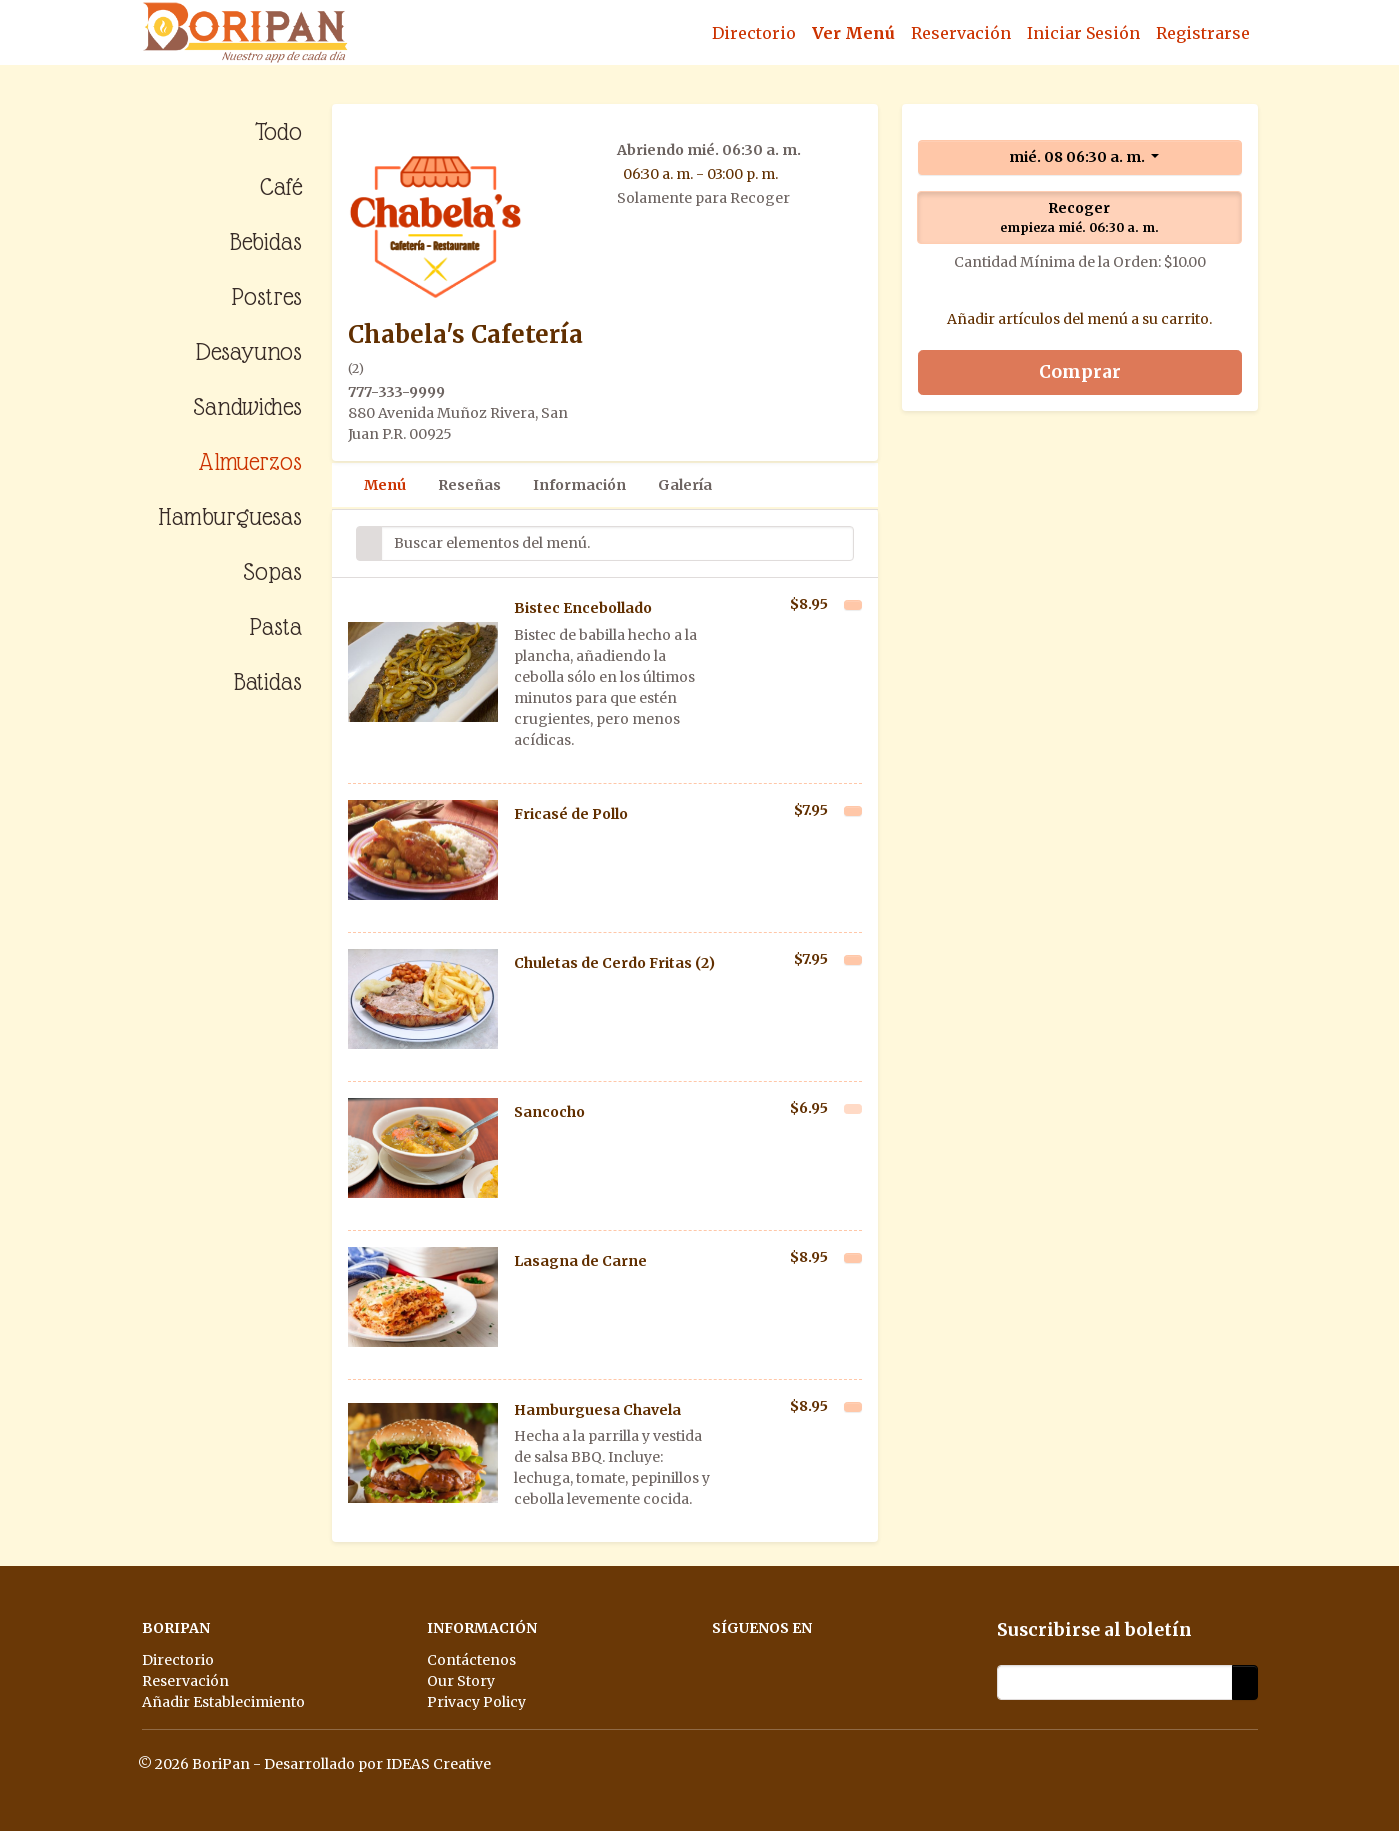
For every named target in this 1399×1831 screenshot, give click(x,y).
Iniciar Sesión (1083, 33)
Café (281, 186)
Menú (385, 485)
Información (579, 485)
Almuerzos (250, 461)
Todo (278, 131)
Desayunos (249, 351)
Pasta (275, 626)
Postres (266, 296)
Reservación (961, 33)
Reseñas (469, 485)
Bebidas (266, 241)
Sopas (272, 571)
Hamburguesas (230, 516)
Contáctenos (471, 1660)
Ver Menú (853, 33)
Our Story (461, 1681)
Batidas (268, 681)
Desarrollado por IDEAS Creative (377, 1764)
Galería (685, 485)
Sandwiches (247, 406)
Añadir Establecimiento (223, 1702)
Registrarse (1203, 33)
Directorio (754, 33)
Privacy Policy (476, 1702)
